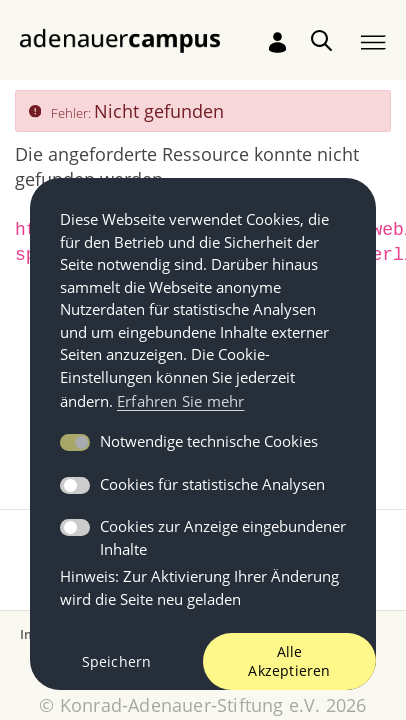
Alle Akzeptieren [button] (289, 661)
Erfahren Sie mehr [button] (180, 401)
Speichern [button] (117, 661)
